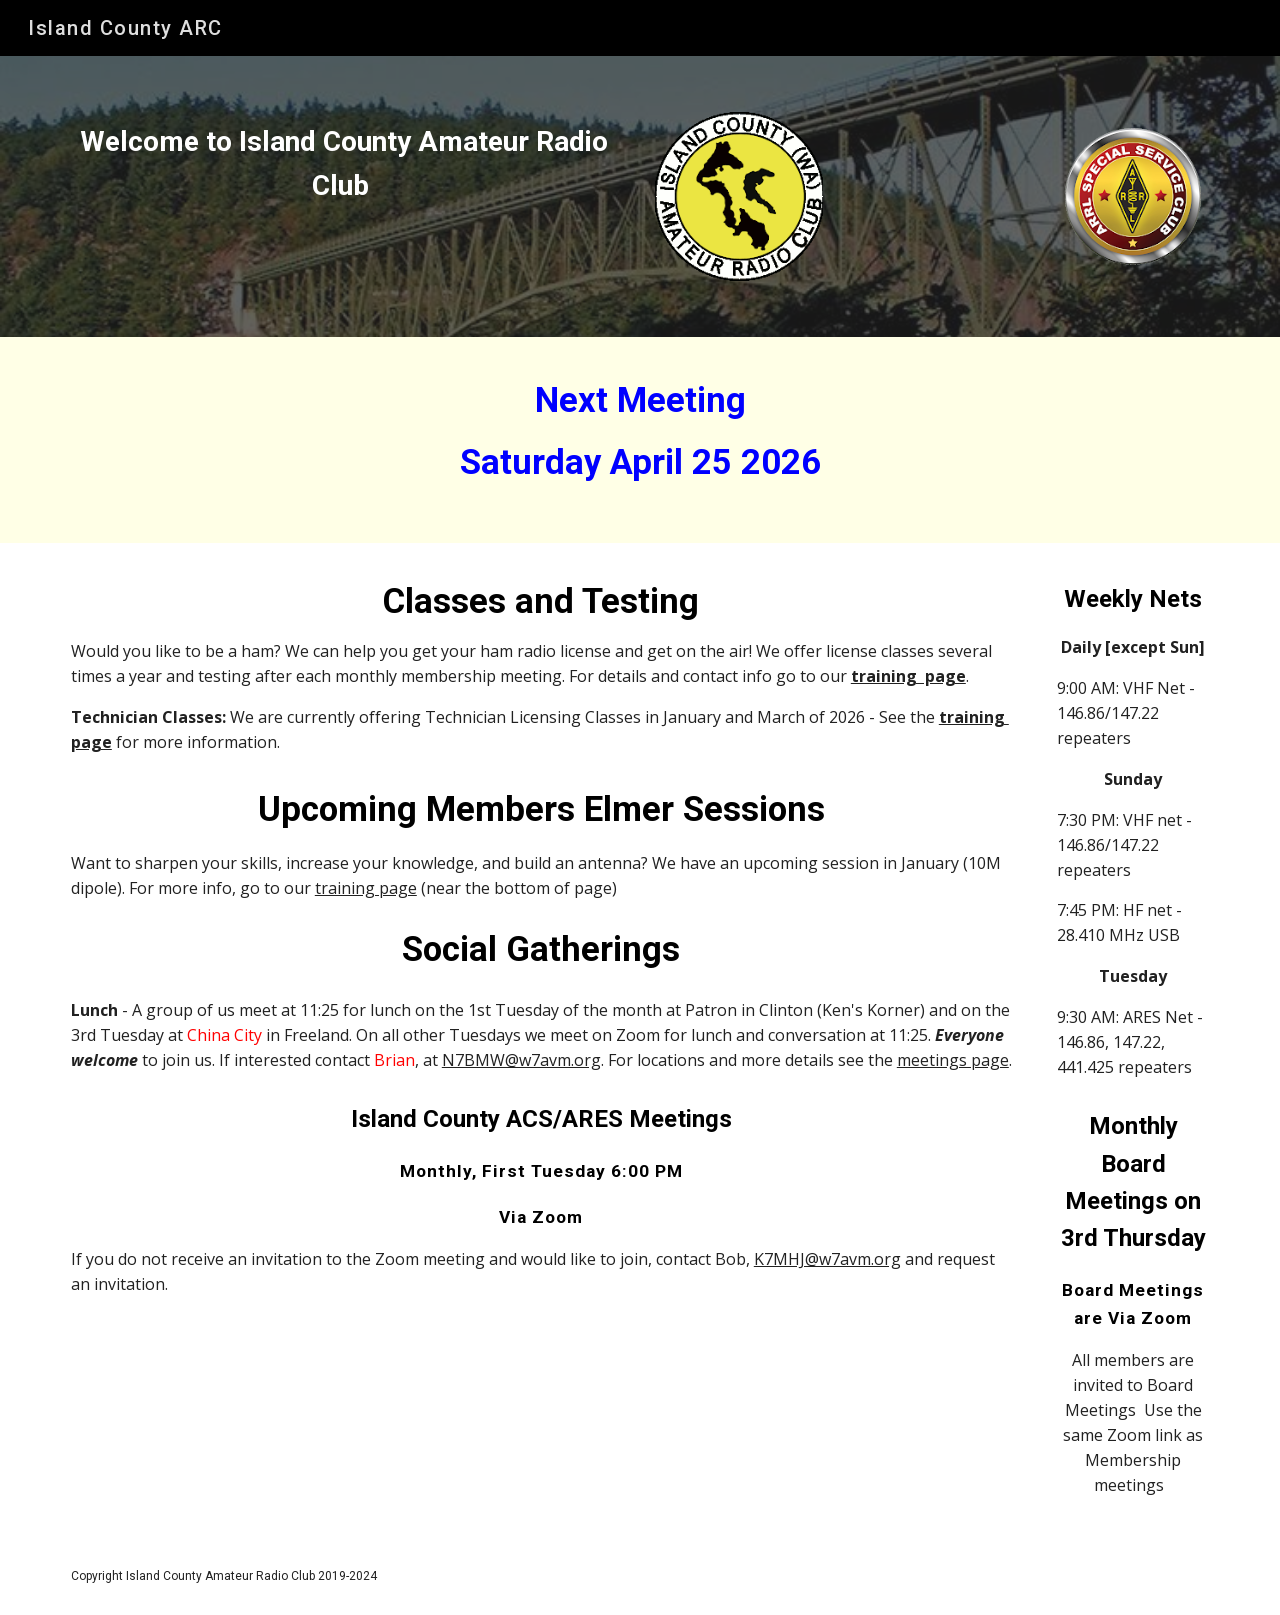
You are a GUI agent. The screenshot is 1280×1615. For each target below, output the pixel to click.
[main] (344, 163)
